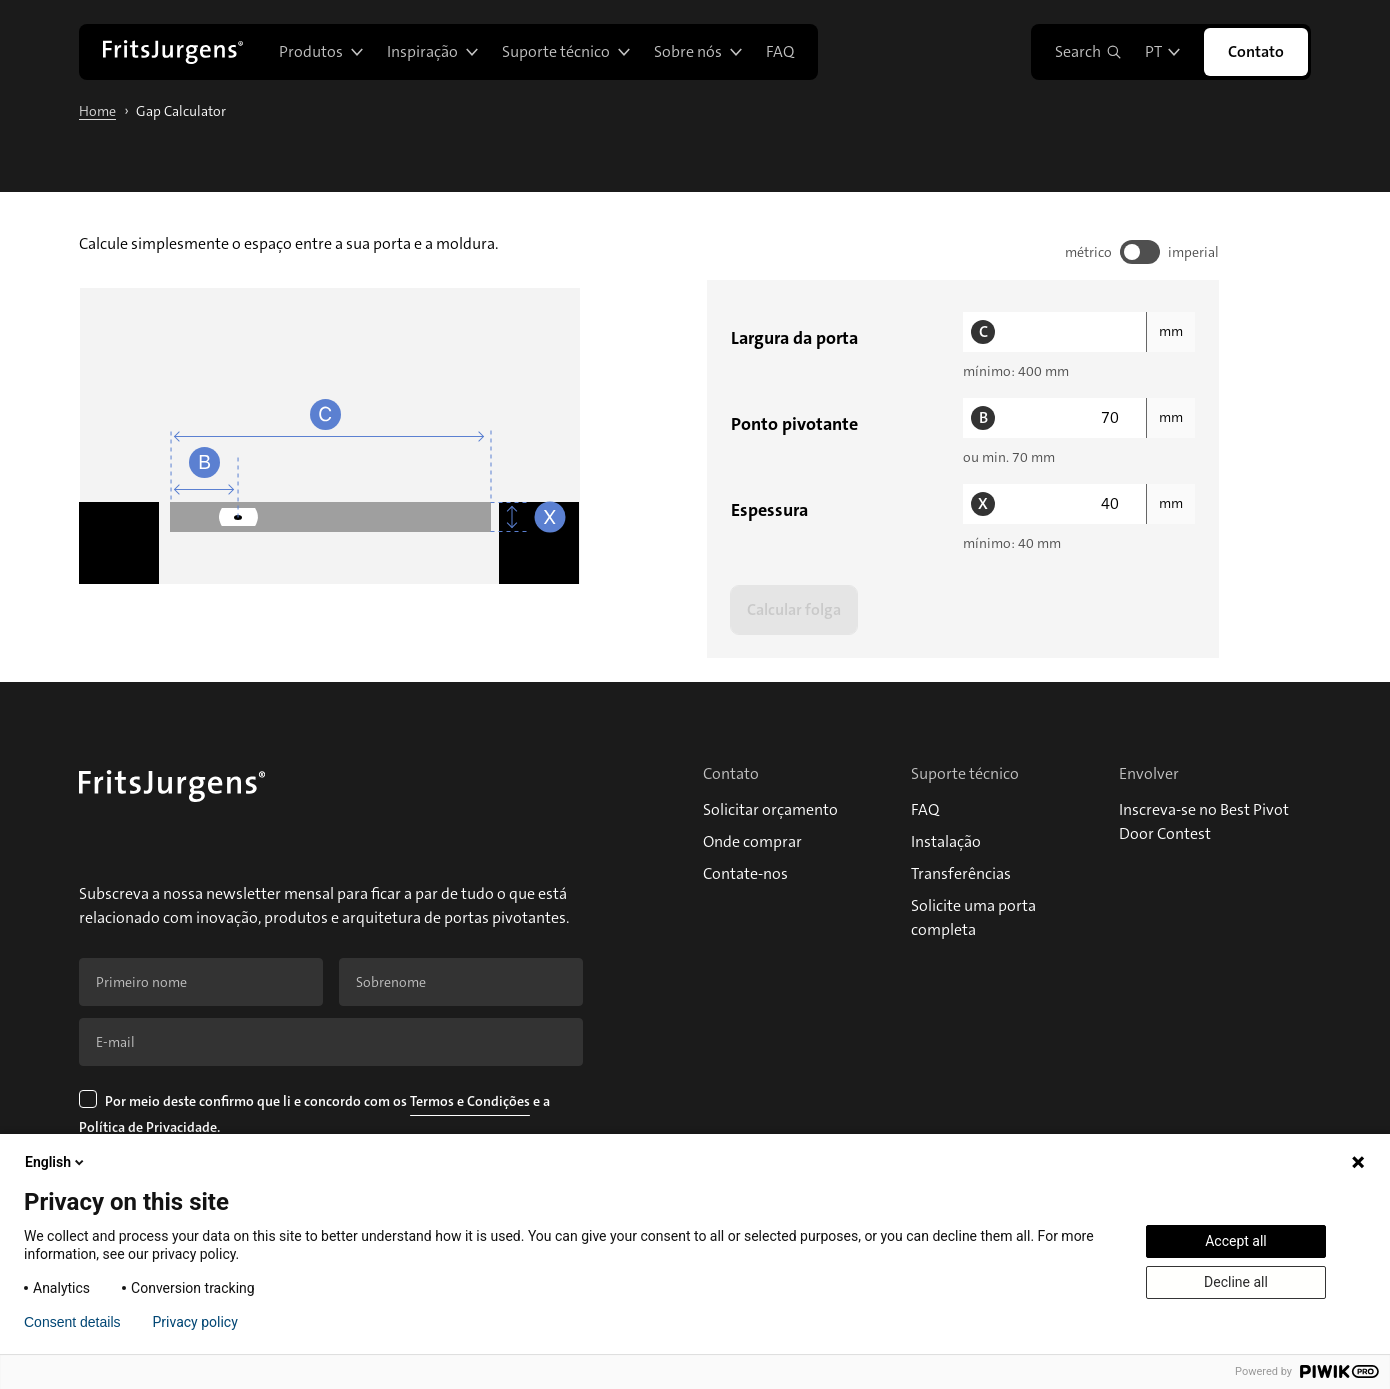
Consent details (72, 1322)
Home (97, 111)
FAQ (780, 51)
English (56, 1162)
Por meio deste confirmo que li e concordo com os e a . (316, 1116)
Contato (1256, 51)
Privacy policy (195, 1322)
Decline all (1236, 1282)
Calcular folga (794, 609)
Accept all (1236, 1241)
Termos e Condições (470, 1101)
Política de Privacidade (148, 1127)
